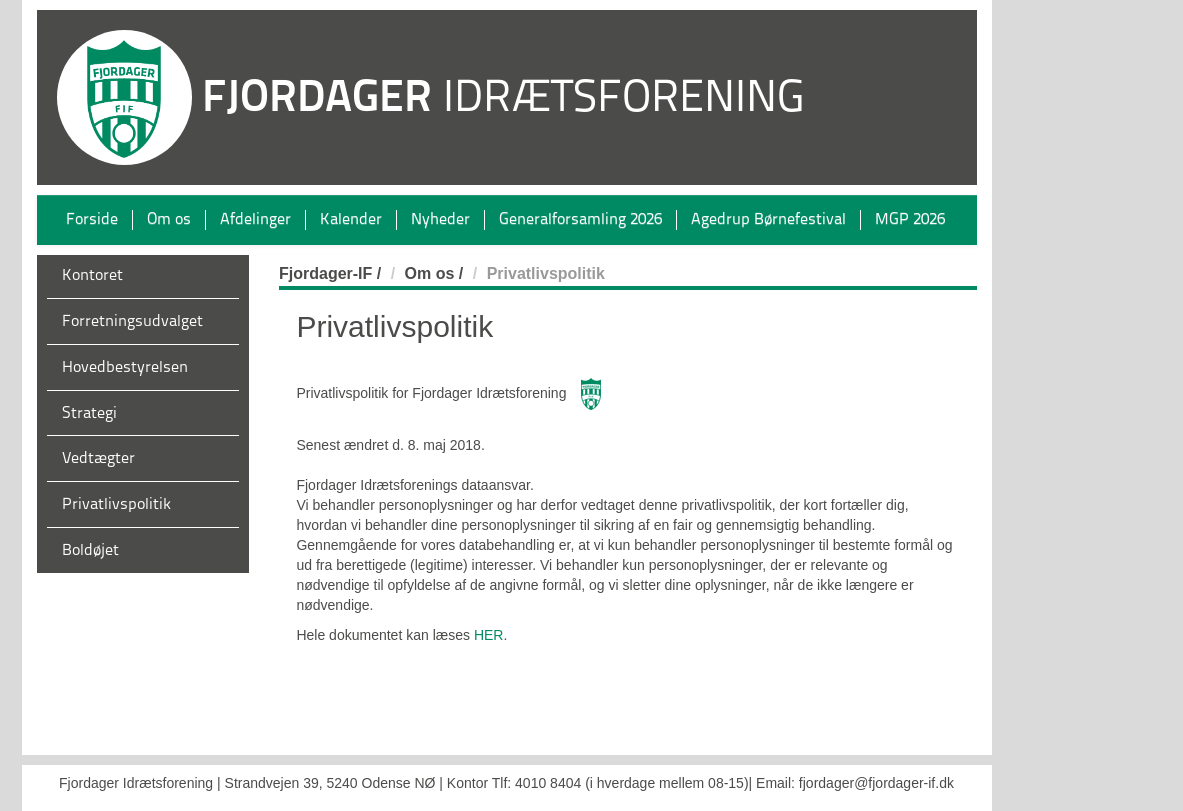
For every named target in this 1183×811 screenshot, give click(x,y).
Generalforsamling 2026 (580, 220)
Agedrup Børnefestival (768, 220)
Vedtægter (98, 459)
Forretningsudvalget (132, 322)
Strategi (89, 414)
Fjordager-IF (325, 273)
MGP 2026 (910, 220)
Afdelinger (255, 220)
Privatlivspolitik (116, 505)
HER (489, 635)
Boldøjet (90, 551)
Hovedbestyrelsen (125, 368)
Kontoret (92, 276)
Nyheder (440, 220)
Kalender (351, 220)
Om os (169, 220)
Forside (92, 220)
